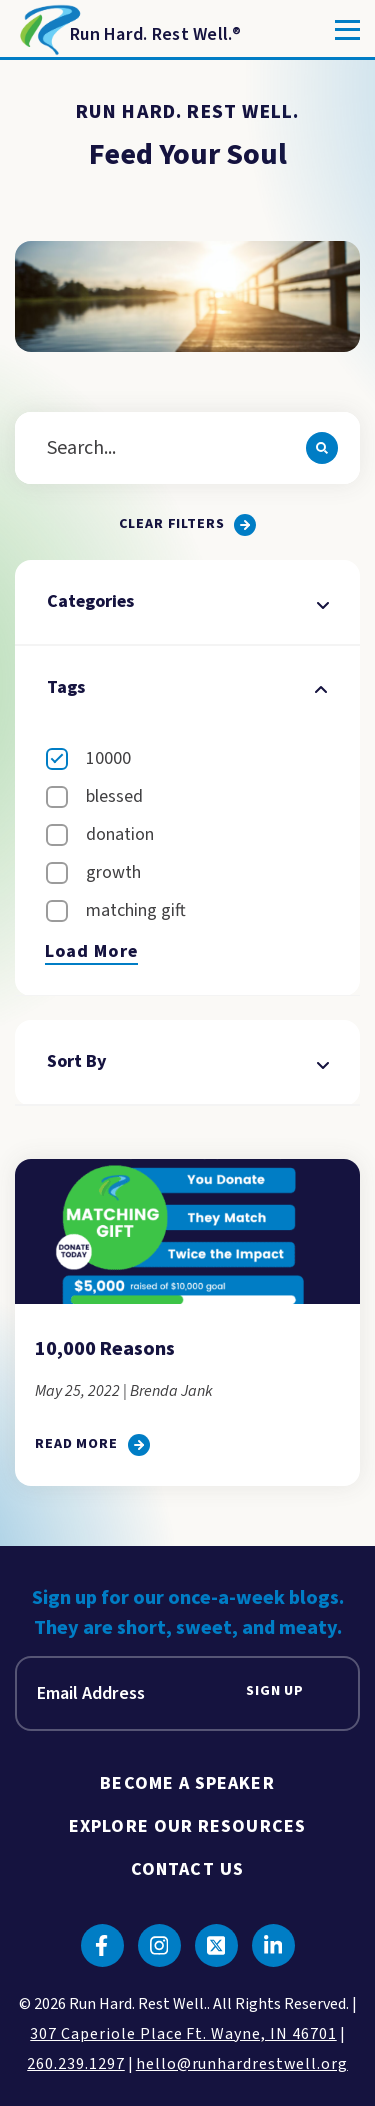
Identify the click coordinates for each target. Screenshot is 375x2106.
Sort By (187, 1061)
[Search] (322, 448)
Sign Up (275, 1691)
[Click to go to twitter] (216, 1945)
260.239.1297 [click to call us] (76, 2064)
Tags (187, 687)
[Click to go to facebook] (102, 1945)
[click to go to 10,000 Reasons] (92, 1445)
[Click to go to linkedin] (273, 1945)
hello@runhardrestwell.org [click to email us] (242, 2064)
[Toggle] (347, 30)
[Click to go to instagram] (159, 1945)
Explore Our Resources (187, 1826)
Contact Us (187, 1869)
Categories (187, 601)
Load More (91, 952)
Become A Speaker (187, 1783)
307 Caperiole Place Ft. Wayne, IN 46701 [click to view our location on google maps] (183, 2034)
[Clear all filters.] (188, 525)
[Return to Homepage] (128, 30)
